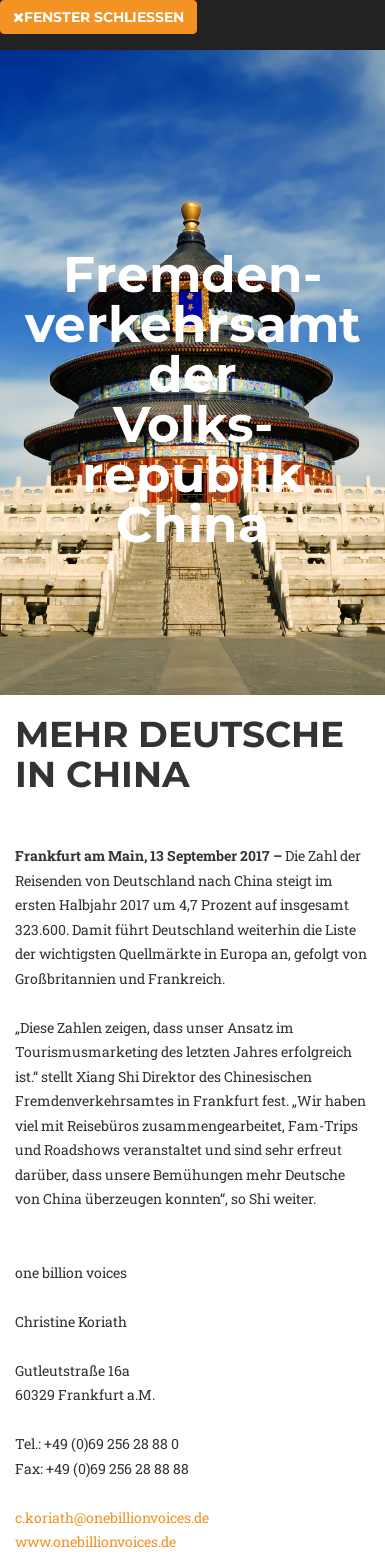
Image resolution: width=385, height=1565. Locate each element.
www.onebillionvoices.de (95, 1541)
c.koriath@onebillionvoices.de (112, 1517)
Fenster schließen (98, 17)
